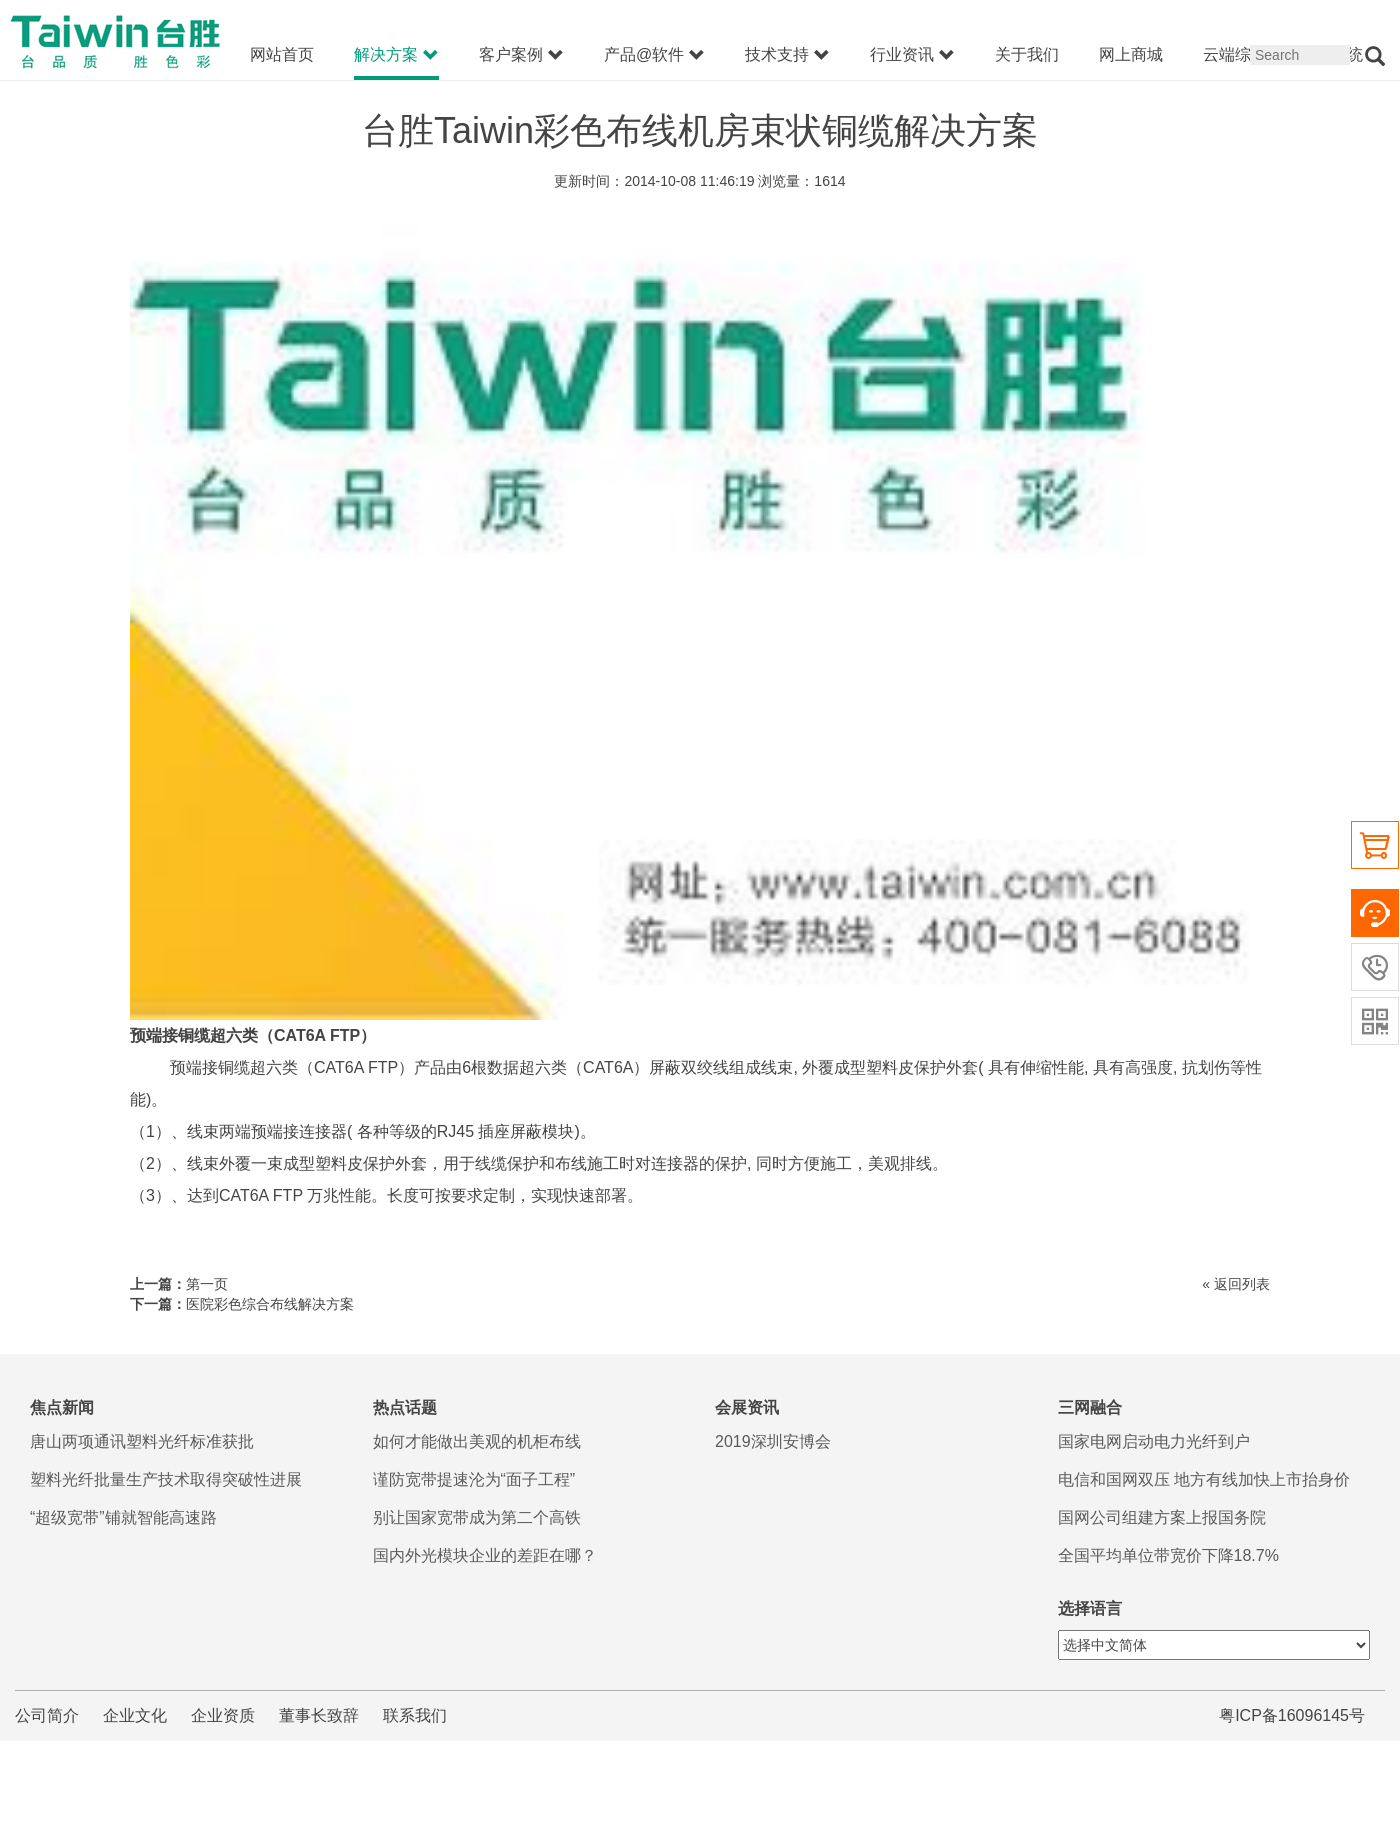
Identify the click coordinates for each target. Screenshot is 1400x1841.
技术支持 (787, 55)
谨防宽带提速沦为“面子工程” (474, 1479)
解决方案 (396, 55)
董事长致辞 (319, 1715)
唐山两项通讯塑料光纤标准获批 (142, 1441)
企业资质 (223, 1715)
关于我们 (1027, 54)
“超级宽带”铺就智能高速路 (123, 1517)
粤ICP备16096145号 (1292, 1715)
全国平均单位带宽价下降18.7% (1168, 1555)
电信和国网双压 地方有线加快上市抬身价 (1204, 1479)
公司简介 (47, 1715)
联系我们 (415, 1715)
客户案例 (521, 55)
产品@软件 (654, 55)
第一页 (207, 1284)
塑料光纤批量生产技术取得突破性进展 (166, 1479)
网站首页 (282, 54)
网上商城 (1131, 54)
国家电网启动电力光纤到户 (1154, 1441)
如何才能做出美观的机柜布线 (477, 1441)
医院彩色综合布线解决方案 (270, 1304)
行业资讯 (912, 55)
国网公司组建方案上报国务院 (1162, 1517)
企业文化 (135, 1715)
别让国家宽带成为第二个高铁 (477, 1517)
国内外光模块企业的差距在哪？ (485, 1555)
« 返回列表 (1236, 1284)
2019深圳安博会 (773, 1441)
